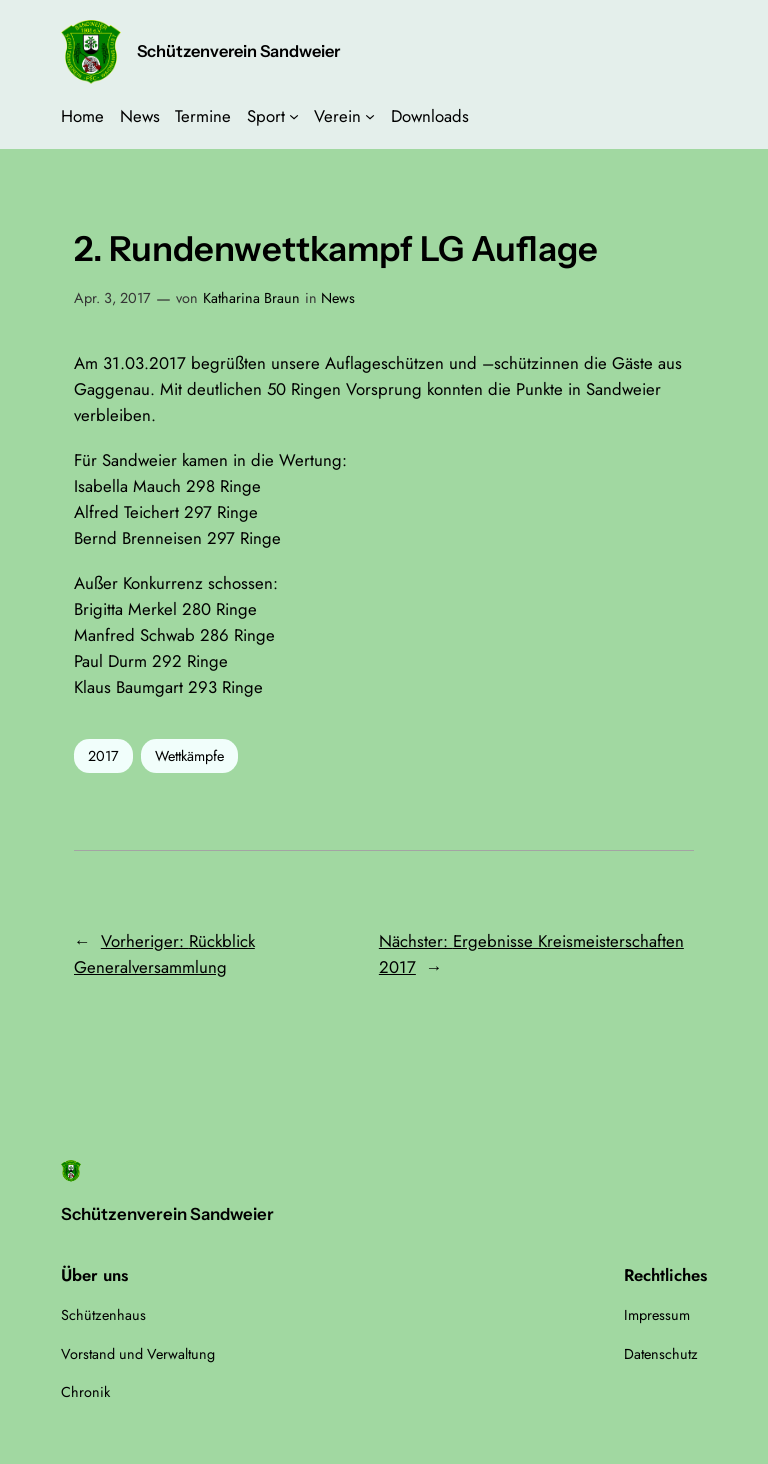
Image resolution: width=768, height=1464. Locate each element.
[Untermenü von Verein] (370, 116)
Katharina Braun (251, 298)
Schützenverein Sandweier (238, 51)
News (338, 298)
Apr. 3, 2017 (112, 298)
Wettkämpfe (189, 756)
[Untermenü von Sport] (294, 116)
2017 (103, 756)
